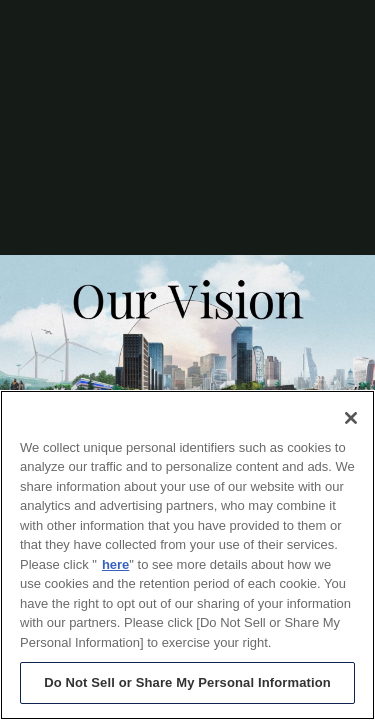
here (115, 564)
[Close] (351, 418)
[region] (187, 555)
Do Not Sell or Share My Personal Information (187, 682)
